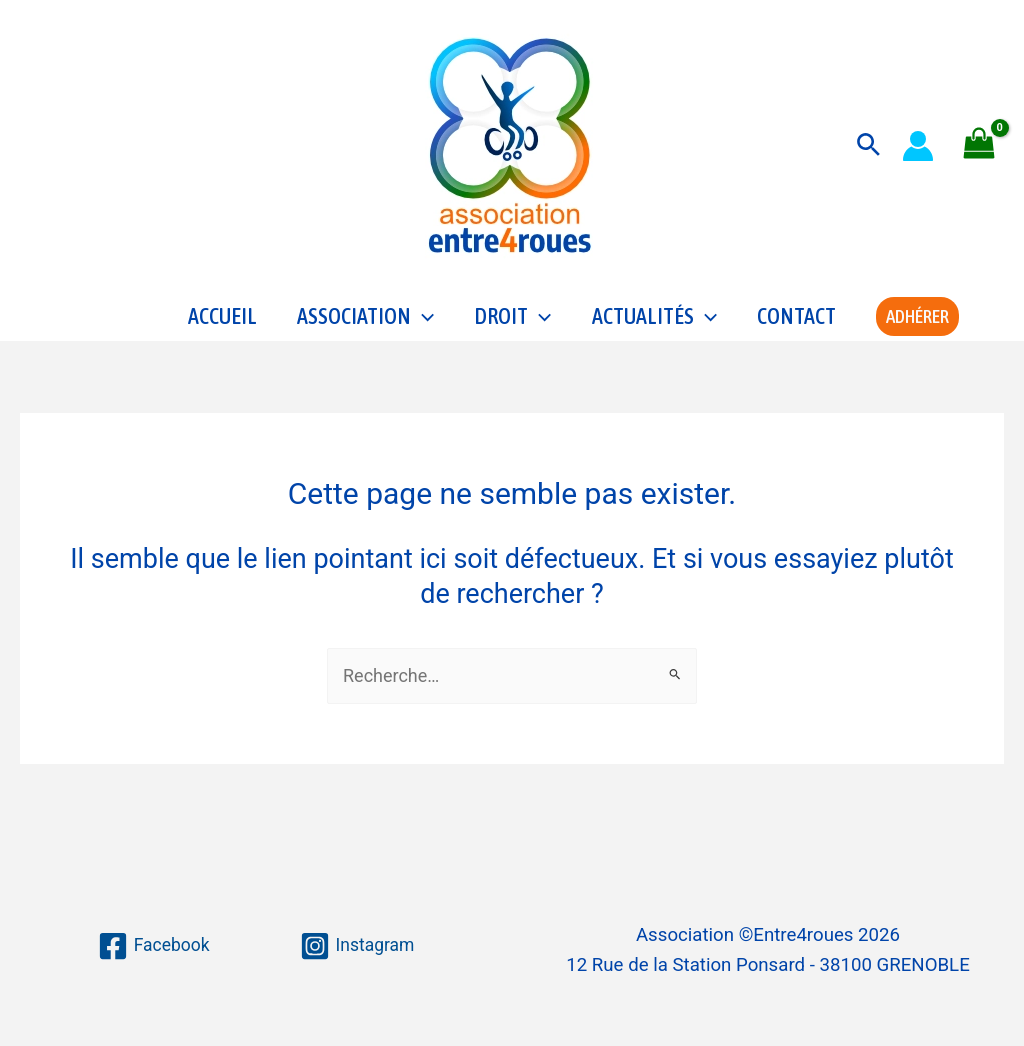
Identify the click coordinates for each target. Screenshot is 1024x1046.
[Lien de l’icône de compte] (918, 146)
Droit (512, 326)
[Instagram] (357, 946)
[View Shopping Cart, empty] (979, 145)
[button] (868, 145)
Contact (796, 326)
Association (365, 326)
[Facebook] (152, 946)
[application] (422, 326)
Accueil (222, 326)
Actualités (654, 326)
